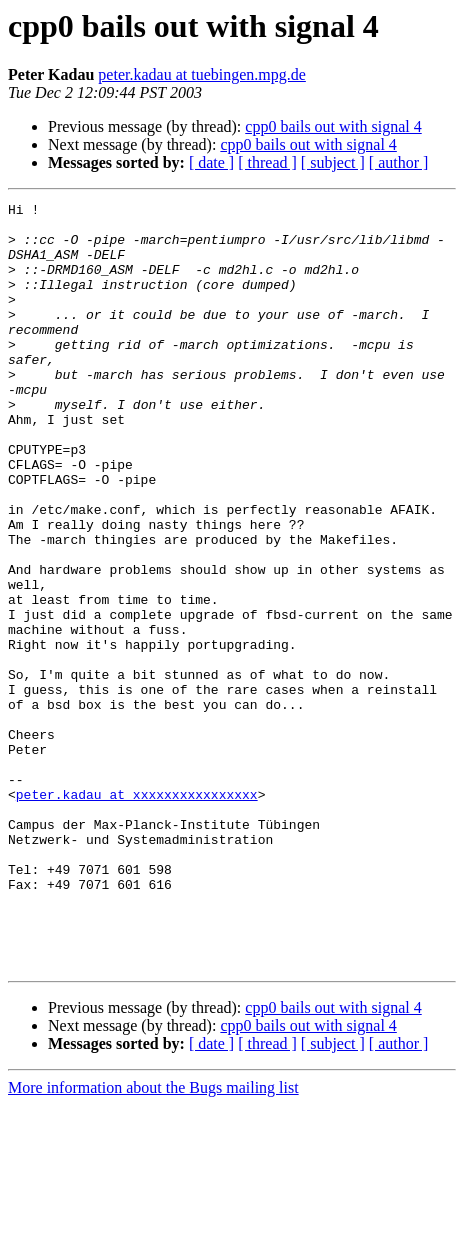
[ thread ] (267, 162)
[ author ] (399, 162)
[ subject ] (333, 162)
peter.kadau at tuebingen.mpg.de (201, 74)
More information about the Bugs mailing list (153, 1240)
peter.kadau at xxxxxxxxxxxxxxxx (137, 914)
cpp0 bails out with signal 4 (333, 126)
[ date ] (211, 162)
